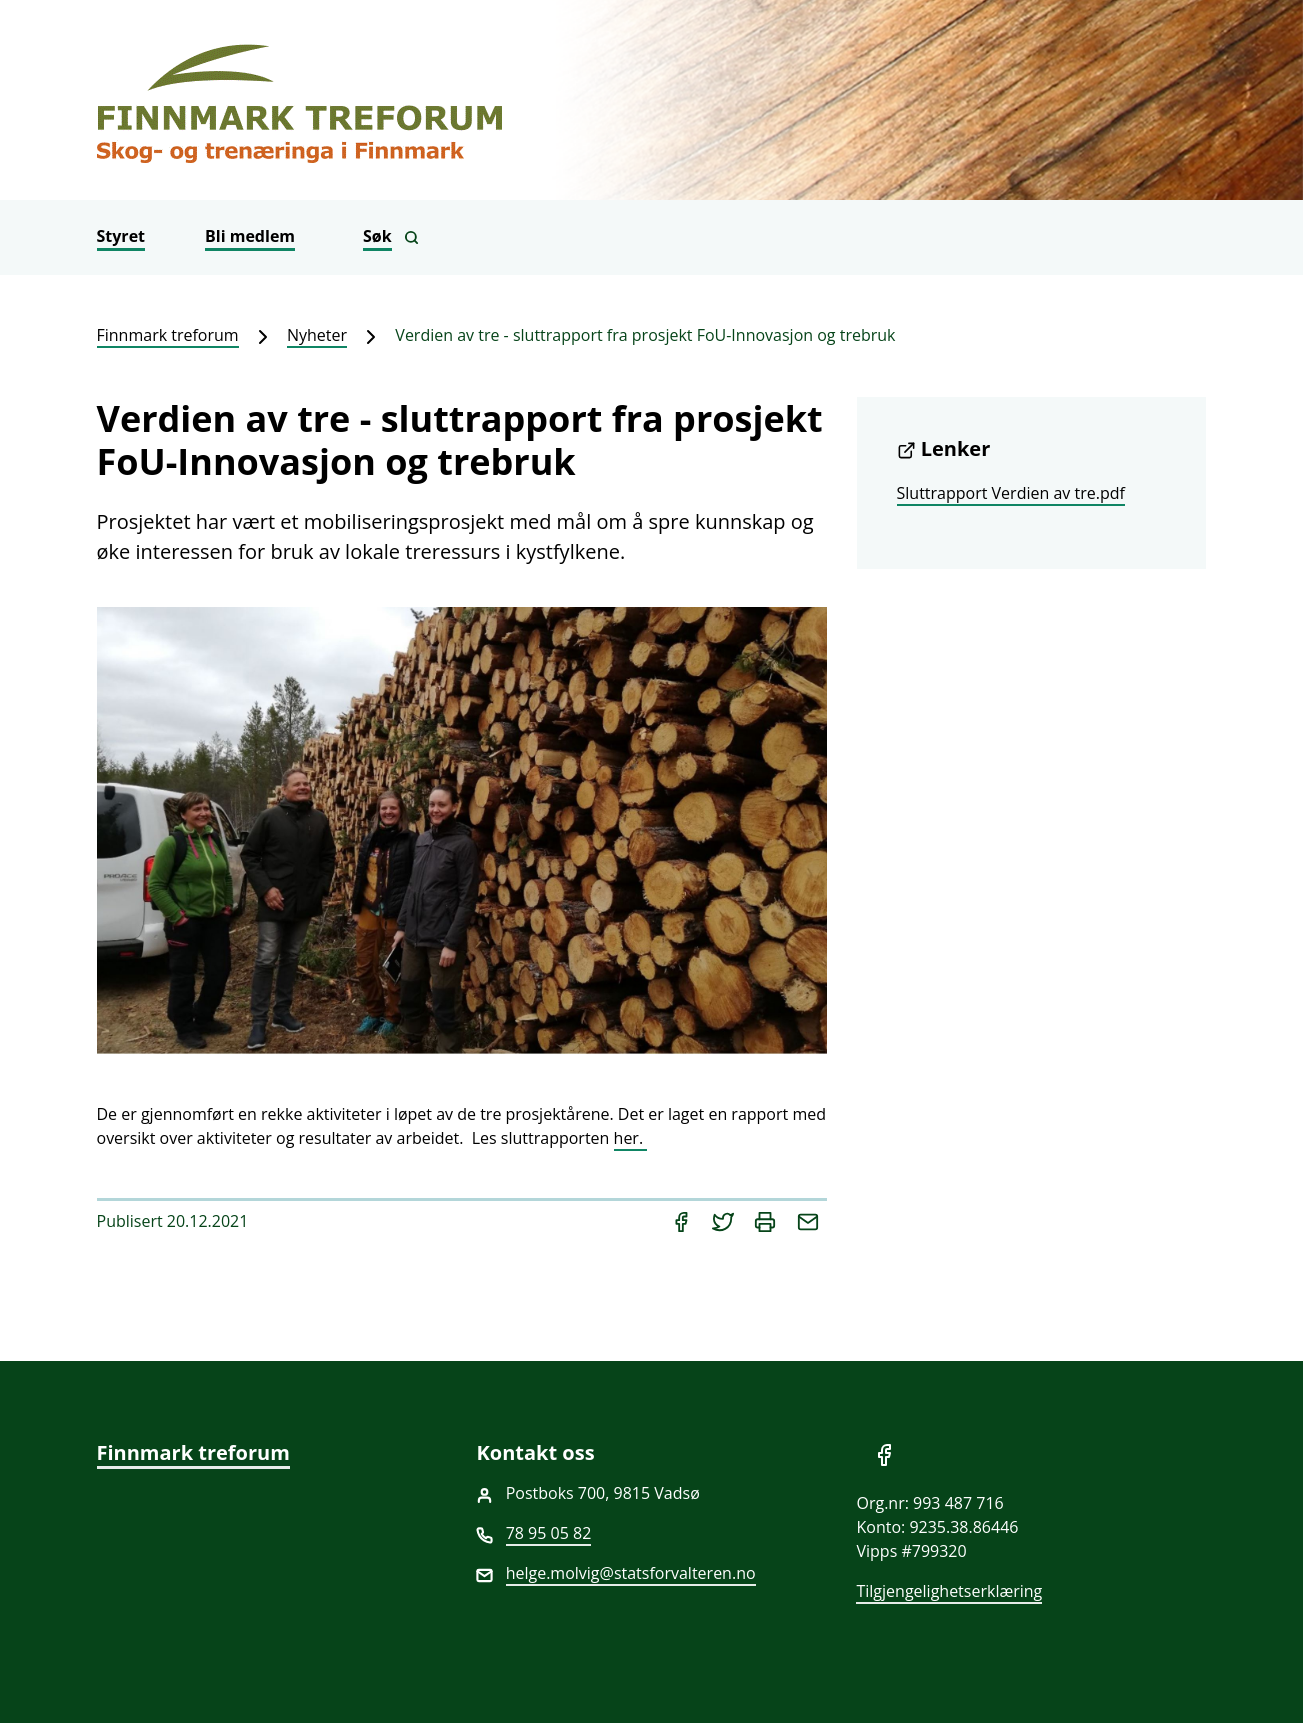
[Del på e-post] (808, 1221)
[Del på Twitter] (725, 1221)
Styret (121, 236)
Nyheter (317, 335)
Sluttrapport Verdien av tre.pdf (1011, 493)
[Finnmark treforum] (652, 100)
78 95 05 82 (549, 1533)
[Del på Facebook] (683, 1221)
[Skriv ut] (767, 1221)
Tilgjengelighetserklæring (949, 1591)
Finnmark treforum (168, 335)
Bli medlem (250, 236)
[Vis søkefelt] (391, 237)
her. (631, 1138)
